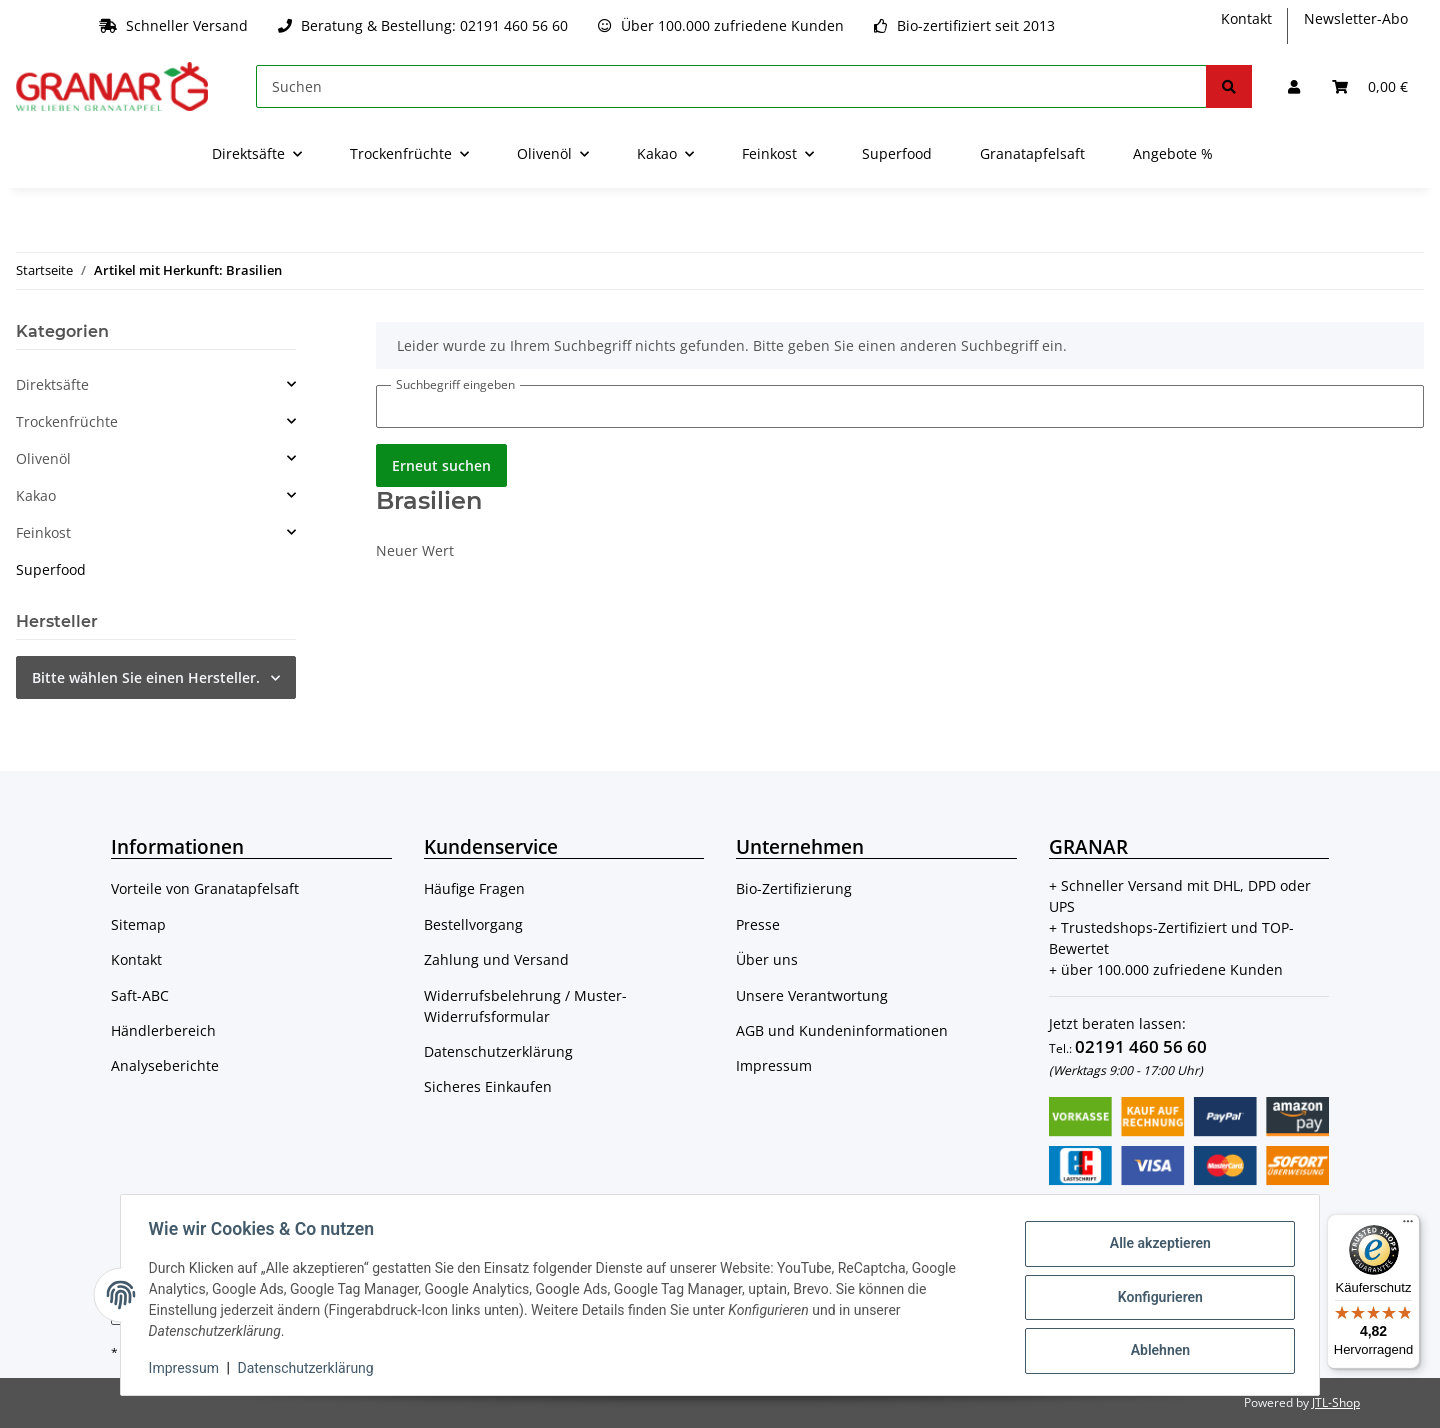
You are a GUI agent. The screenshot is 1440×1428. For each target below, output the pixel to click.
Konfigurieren (1155, 1297)
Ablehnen (1155, 1349)
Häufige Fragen (474, 888)
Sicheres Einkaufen (488, 1086)
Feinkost (43, 532)
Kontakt (1246, 18)
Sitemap (138, 924)
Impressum (774, 1065)
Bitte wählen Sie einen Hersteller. (146, 677)
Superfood (51, 569)
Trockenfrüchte (67, 421)
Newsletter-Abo (1356, 18)
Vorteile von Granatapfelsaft (205, 888)
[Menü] (1408, 1226)
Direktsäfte (52, 384)
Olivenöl (43, 458)
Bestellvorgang (473, 924)
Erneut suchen (441, 465)
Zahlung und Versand (496, 959)
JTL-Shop (1336, 1402)
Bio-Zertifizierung (794, 888)
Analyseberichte (165, 1065)
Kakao (36, 495)
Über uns (767, 959)
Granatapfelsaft (1032, 153)
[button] (1294, 86)
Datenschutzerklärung (498, 1051)
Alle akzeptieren (1155, 1245)
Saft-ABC (140, 995)
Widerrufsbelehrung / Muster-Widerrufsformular (525, 1006)
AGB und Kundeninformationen (842, 1030)
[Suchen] (731, 86)
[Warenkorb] (1370, 86)
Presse (758, 924)
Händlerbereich (163, 1030)
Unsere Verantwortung (812, 995)
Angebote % (1173, 153)
